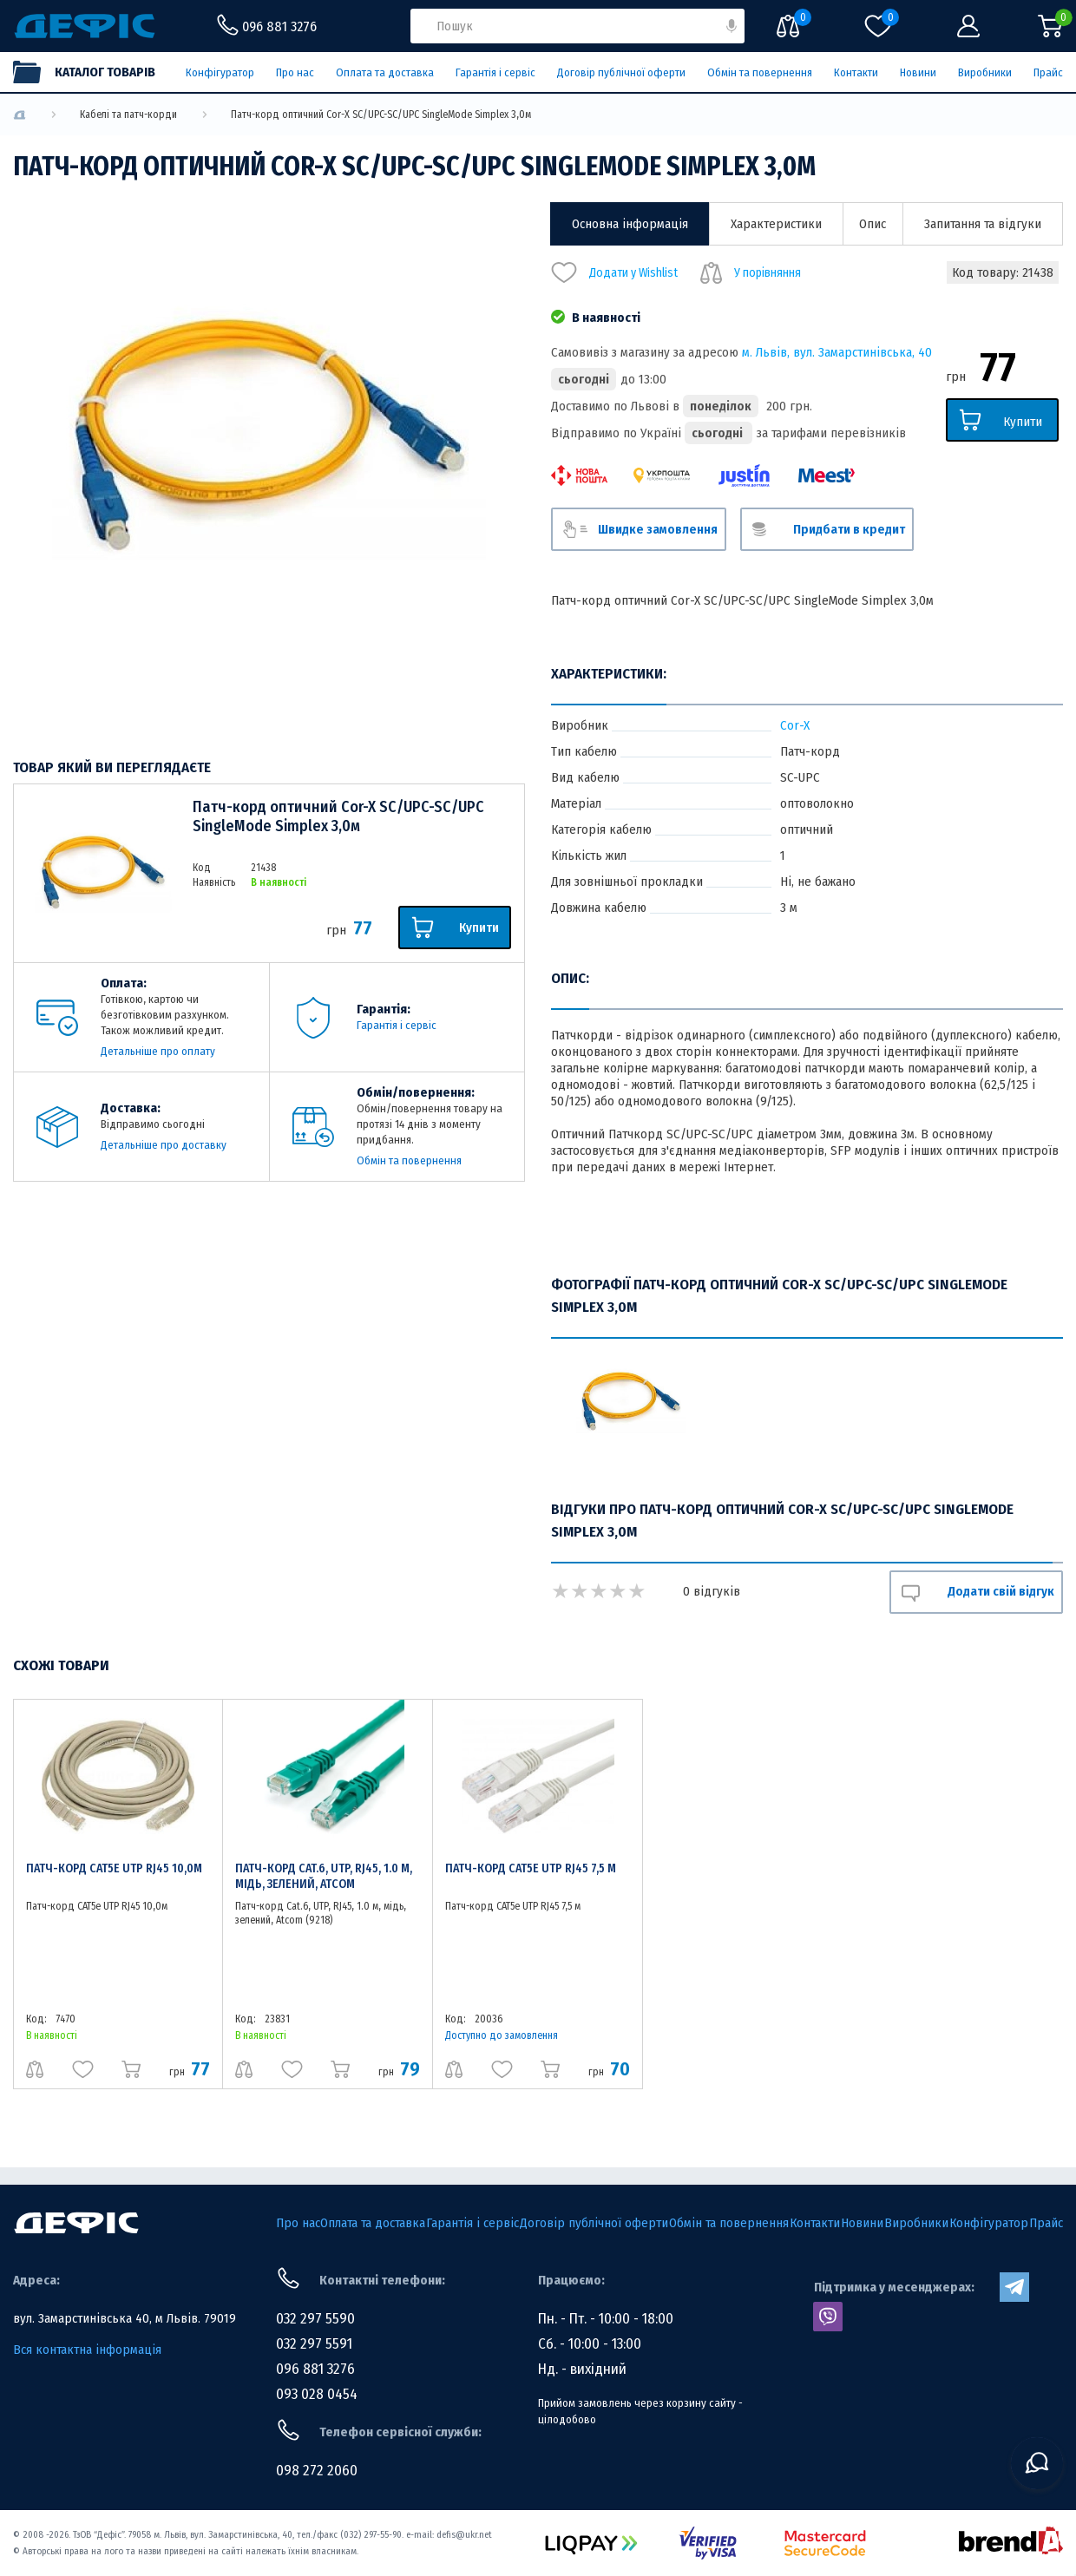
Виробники (985, 72)
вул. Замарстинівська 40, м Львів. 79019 (124, 2318)
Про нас (295, 72)
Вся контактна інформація (87, 2349)
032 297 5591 (314, 2344)
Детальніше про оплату (158, 1051)
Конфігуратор (220, 72)
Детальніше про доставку (163, 1144)
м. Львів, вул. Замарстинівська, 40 (837, 352)
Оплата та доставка (385, 72)
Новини (918, 72)
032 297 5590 (315, 2319)
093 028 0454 (317, 2394)
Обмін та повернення (759, 72)
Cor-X (795, 725)
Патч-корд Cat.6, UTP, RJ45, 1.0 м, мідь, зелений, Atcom (323, 1876)
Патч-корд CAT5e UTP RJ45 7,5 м (530, 1868)
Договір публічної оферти (621, 72)
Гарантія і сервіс (495, 72)
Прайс (1048, 72)
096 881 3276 (315, 2369)
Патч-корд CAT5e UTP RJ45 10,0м (114, 1868)
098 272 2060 (317, 2470)
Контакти (856, 72)
